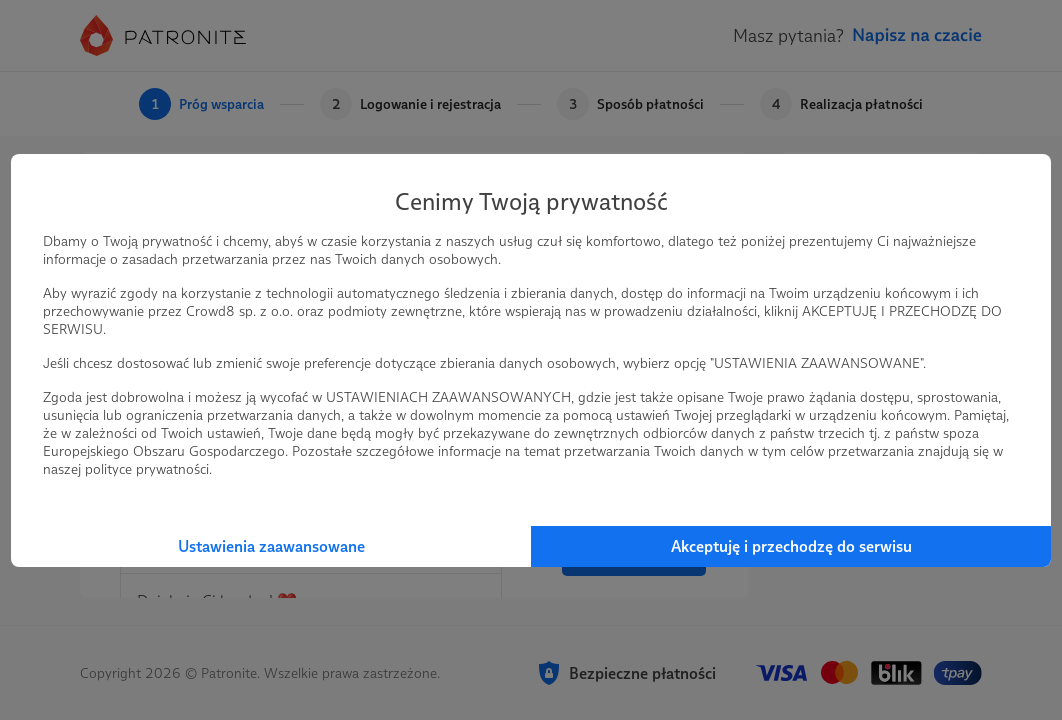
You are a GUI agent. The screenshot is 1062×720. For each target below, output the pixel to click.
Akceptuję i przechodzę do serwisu (791, 546)
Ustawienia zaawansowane (271, 546)
